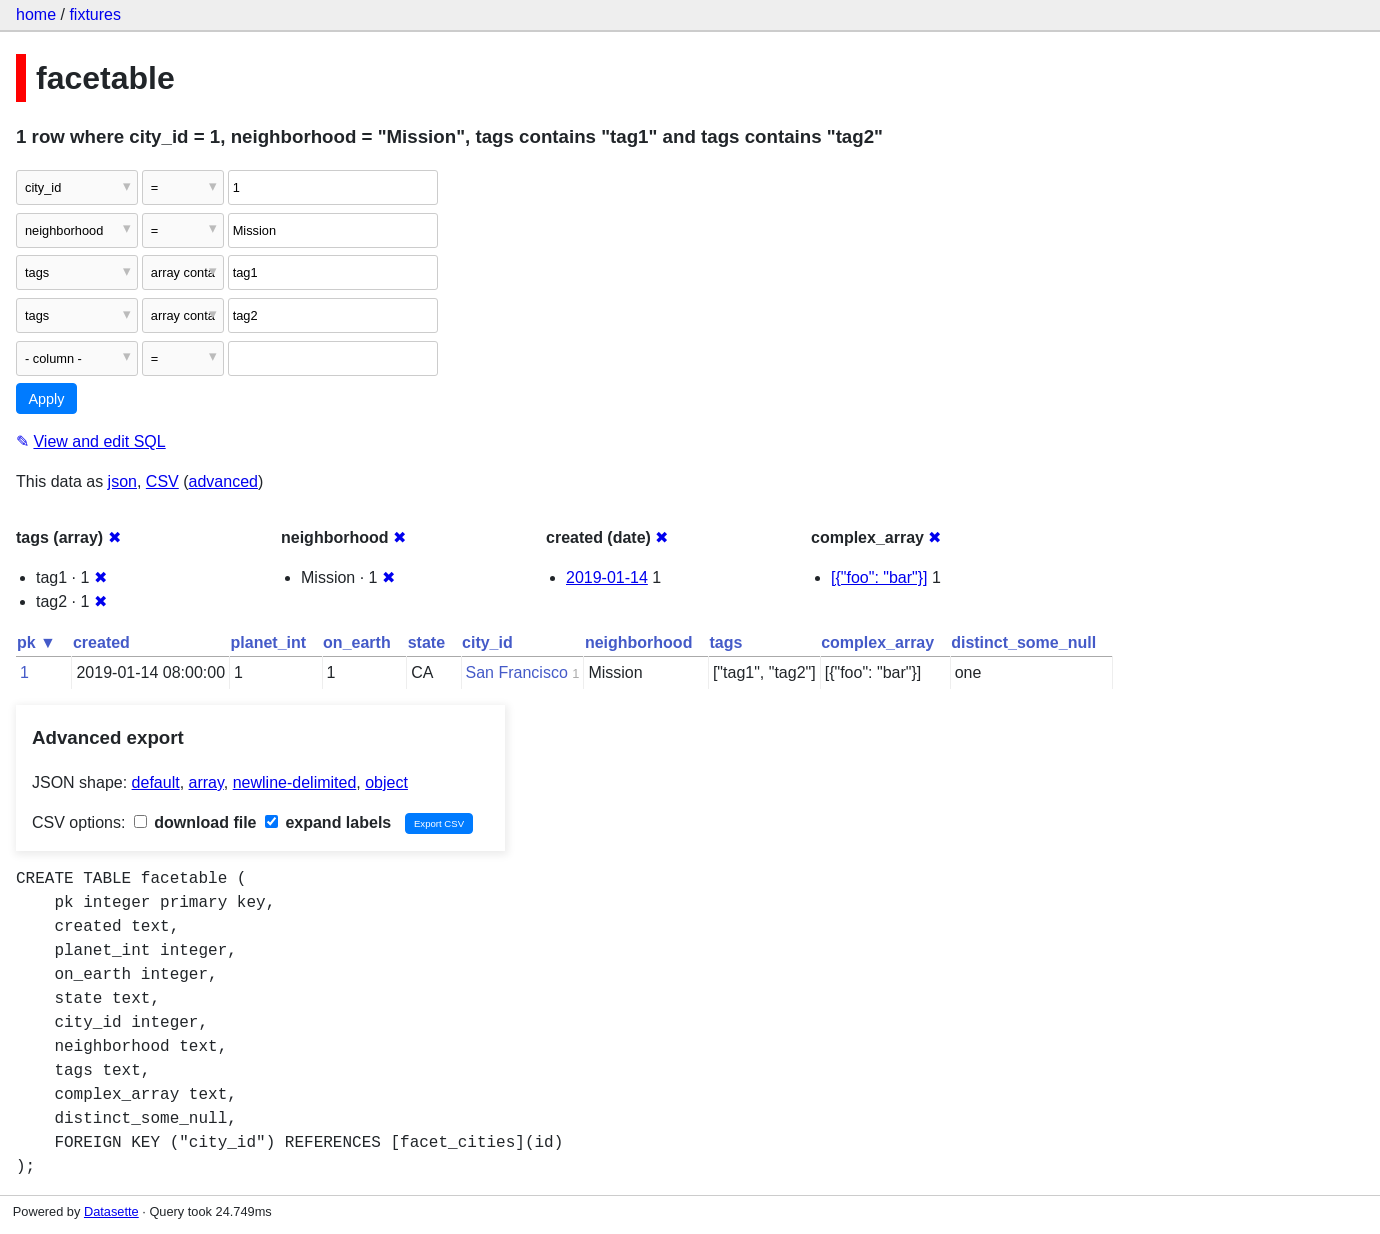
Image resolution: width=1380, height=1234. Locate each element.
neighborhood (639, 642)
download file (195, 822)
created (101, 642)
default (156, 782)
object (386, 782)
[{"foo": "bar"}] (879, 577)
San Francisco (517, 672)
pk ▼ (36, 642)
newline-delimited (295, 782)
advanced (223, 481)
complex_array (877, 642)
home (36, 14)
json (122, 481)
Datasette (111, 1211)
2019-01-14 (607, 577)
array (206, 782)
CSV (162, 481)
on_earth (357, 642)
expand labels (328, 822)
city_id (487, 642)
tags (725, 642)
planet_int (269, 642)
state (426, 642)
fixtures (95, 14)
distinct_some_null (1023, 642)
